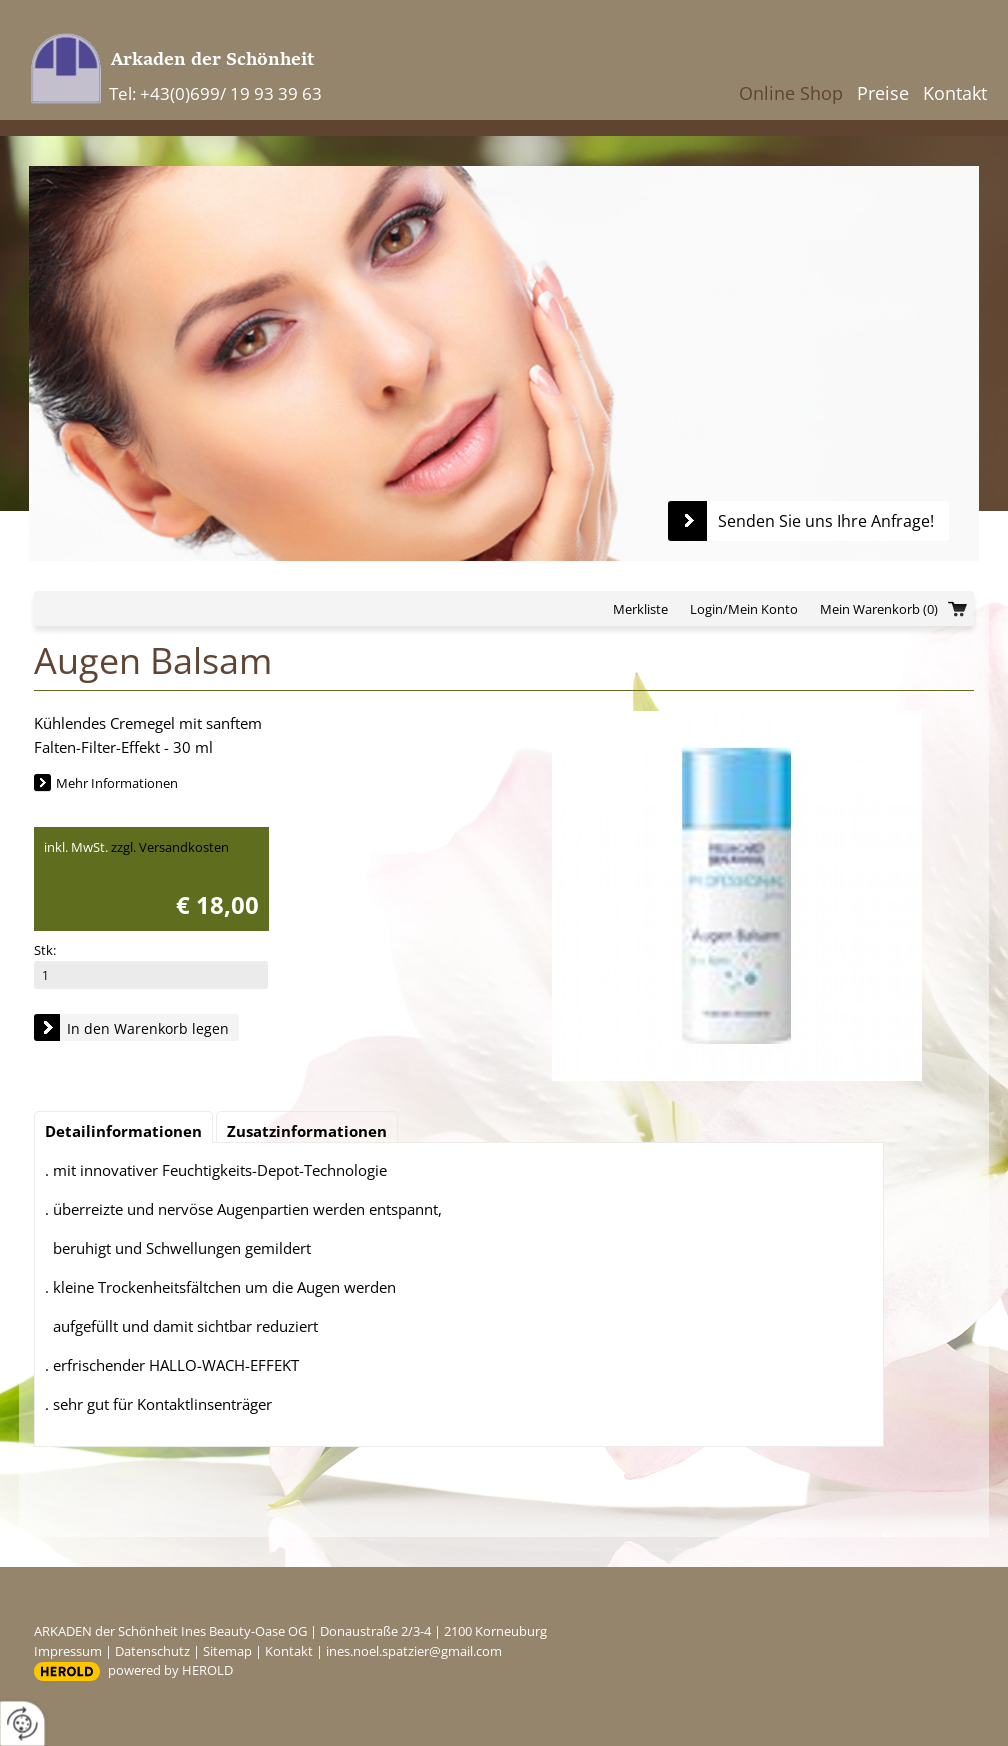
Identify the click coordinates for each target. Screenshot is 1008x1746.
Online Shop (791, 93)
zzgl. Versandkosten (170, 847)
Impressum (68, 1651)
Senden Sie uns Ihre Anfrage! (826, 521)
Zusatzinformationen (307, 1131)
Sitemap (227, 1651)
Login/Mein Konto (744, 609)
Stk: (45, 950)
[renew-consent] (22, 1723)
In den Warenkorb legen (148, 1028)
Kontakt (955, 93)
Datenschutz (152, 1651)
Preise (883, 93)
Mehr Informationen (117, 783)
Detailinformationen (123, 1131)
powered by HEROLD (170, 1670)
